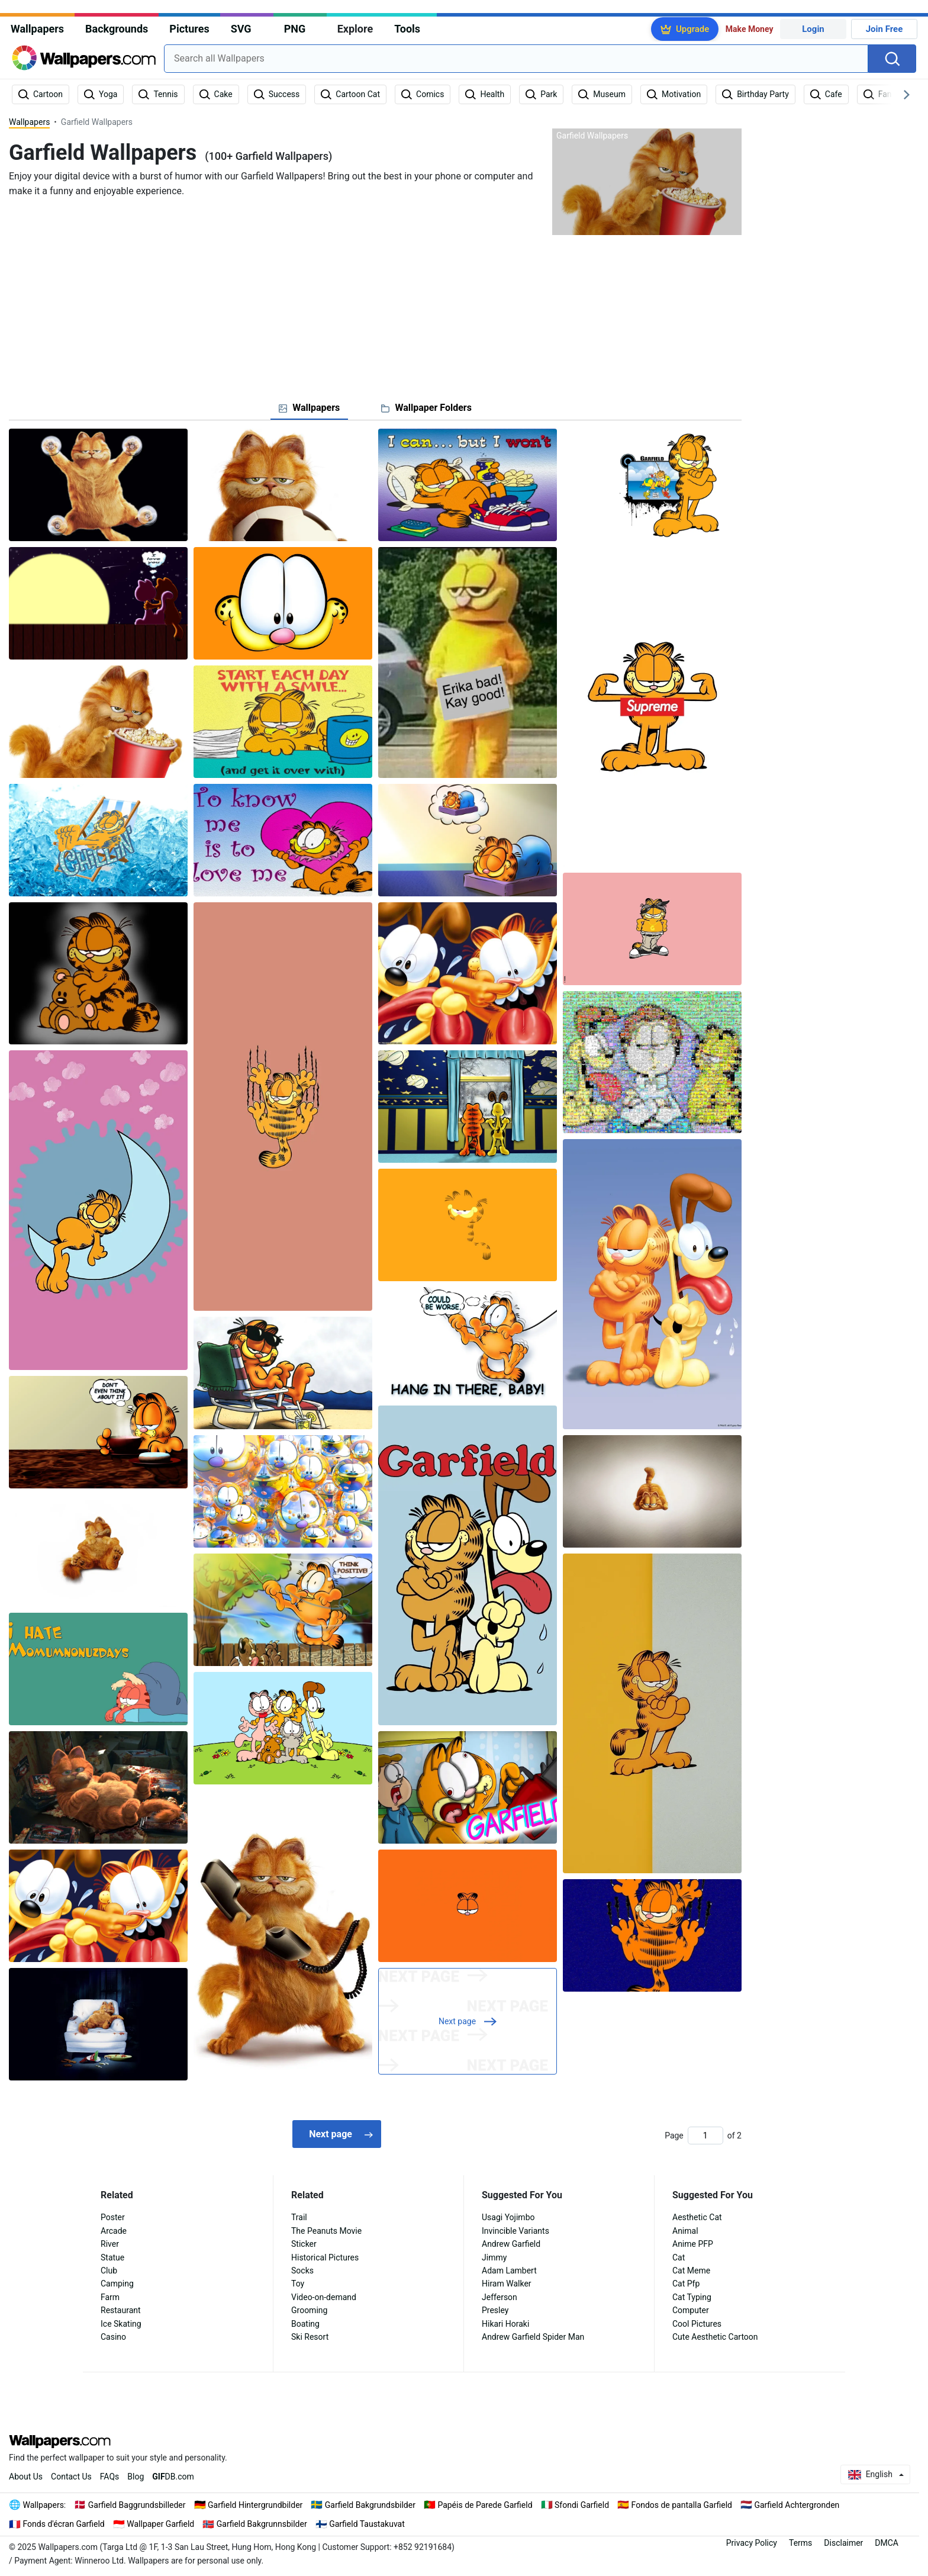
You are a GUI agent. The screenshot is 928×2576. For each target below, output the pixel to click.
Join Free (884, 29)
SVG (241, 28)
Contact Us (71, 2476)
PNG (295, 28)
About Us (26, 2476)
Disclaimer (843, 2543)
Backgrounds (116, 28)
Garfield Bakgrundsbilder (370, 2505)
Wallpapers (37, 28)
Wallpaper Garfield (160, 2524)
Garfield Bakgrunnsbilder (262, 2524)
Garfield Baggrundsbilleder (137, 2505)
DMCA (886, 2543)
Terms (800, 2543)
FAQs (110, 2476)
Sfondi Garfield (582, 2505)
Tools (407, 28)
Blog (135, 2476)
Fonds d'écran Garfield (64, 2524)
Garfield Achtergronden (796, 2505)
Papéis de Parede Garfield (484, 2505)
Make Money (750, 29)
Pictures (189, 28)
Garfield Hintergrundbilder (255, 2505)
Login (813, 29)
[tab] (309, 408)
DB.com (173, 2476)
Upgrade (692, 29)
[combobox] (516, 58)
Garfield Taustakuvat (367, 2524)
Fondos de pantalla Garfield (681, 2505)
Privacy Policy (751, 2543)
